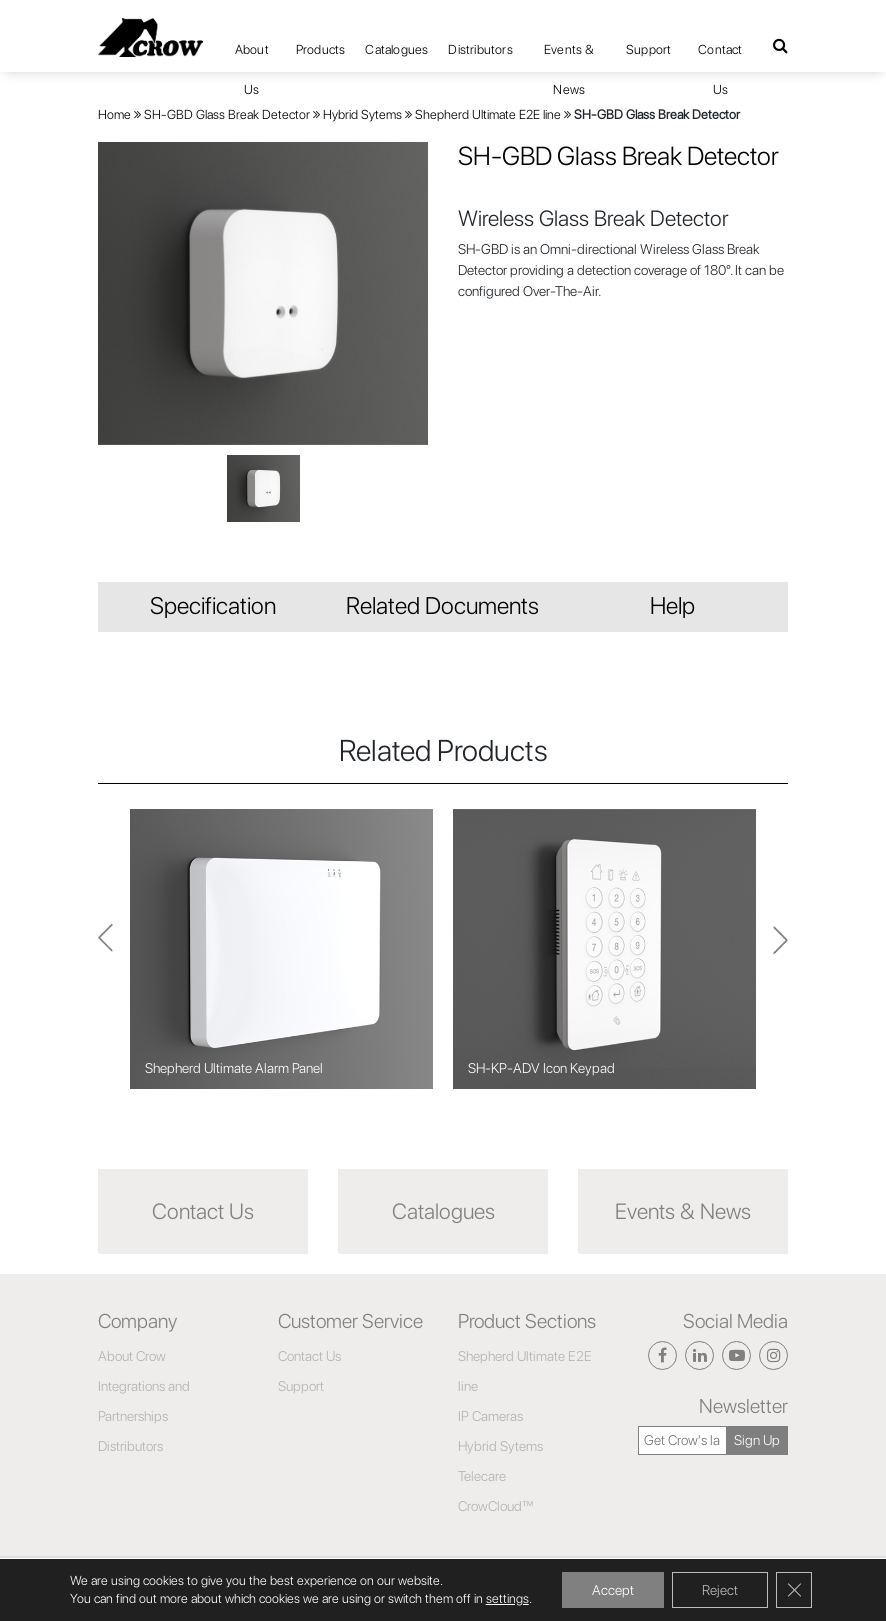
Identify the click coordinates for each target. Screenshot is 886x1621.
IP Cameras (490, 1416)
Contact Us (720, 56)
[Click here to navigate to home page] (150, 37)
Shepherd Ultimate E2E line (488, 114)
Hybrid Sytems (362, 114)
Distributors (480, 49)
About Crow (132, 1356)
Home (114, 114)
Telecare (482, 1476)
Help (672, 605)
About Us (252, 56)
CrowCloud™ (496, 1506)
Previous (780, 949)
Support (648, 49)
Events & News (569, 56)
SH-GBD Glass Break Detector (227, 114)
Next (105, 949)
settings (507, 1598)
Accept (613, 1590)
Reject (720, 1590)
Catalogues (396, 49)
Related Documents (442, 605)
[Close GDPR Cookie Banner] (794, 1590)
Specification (213, 605)
